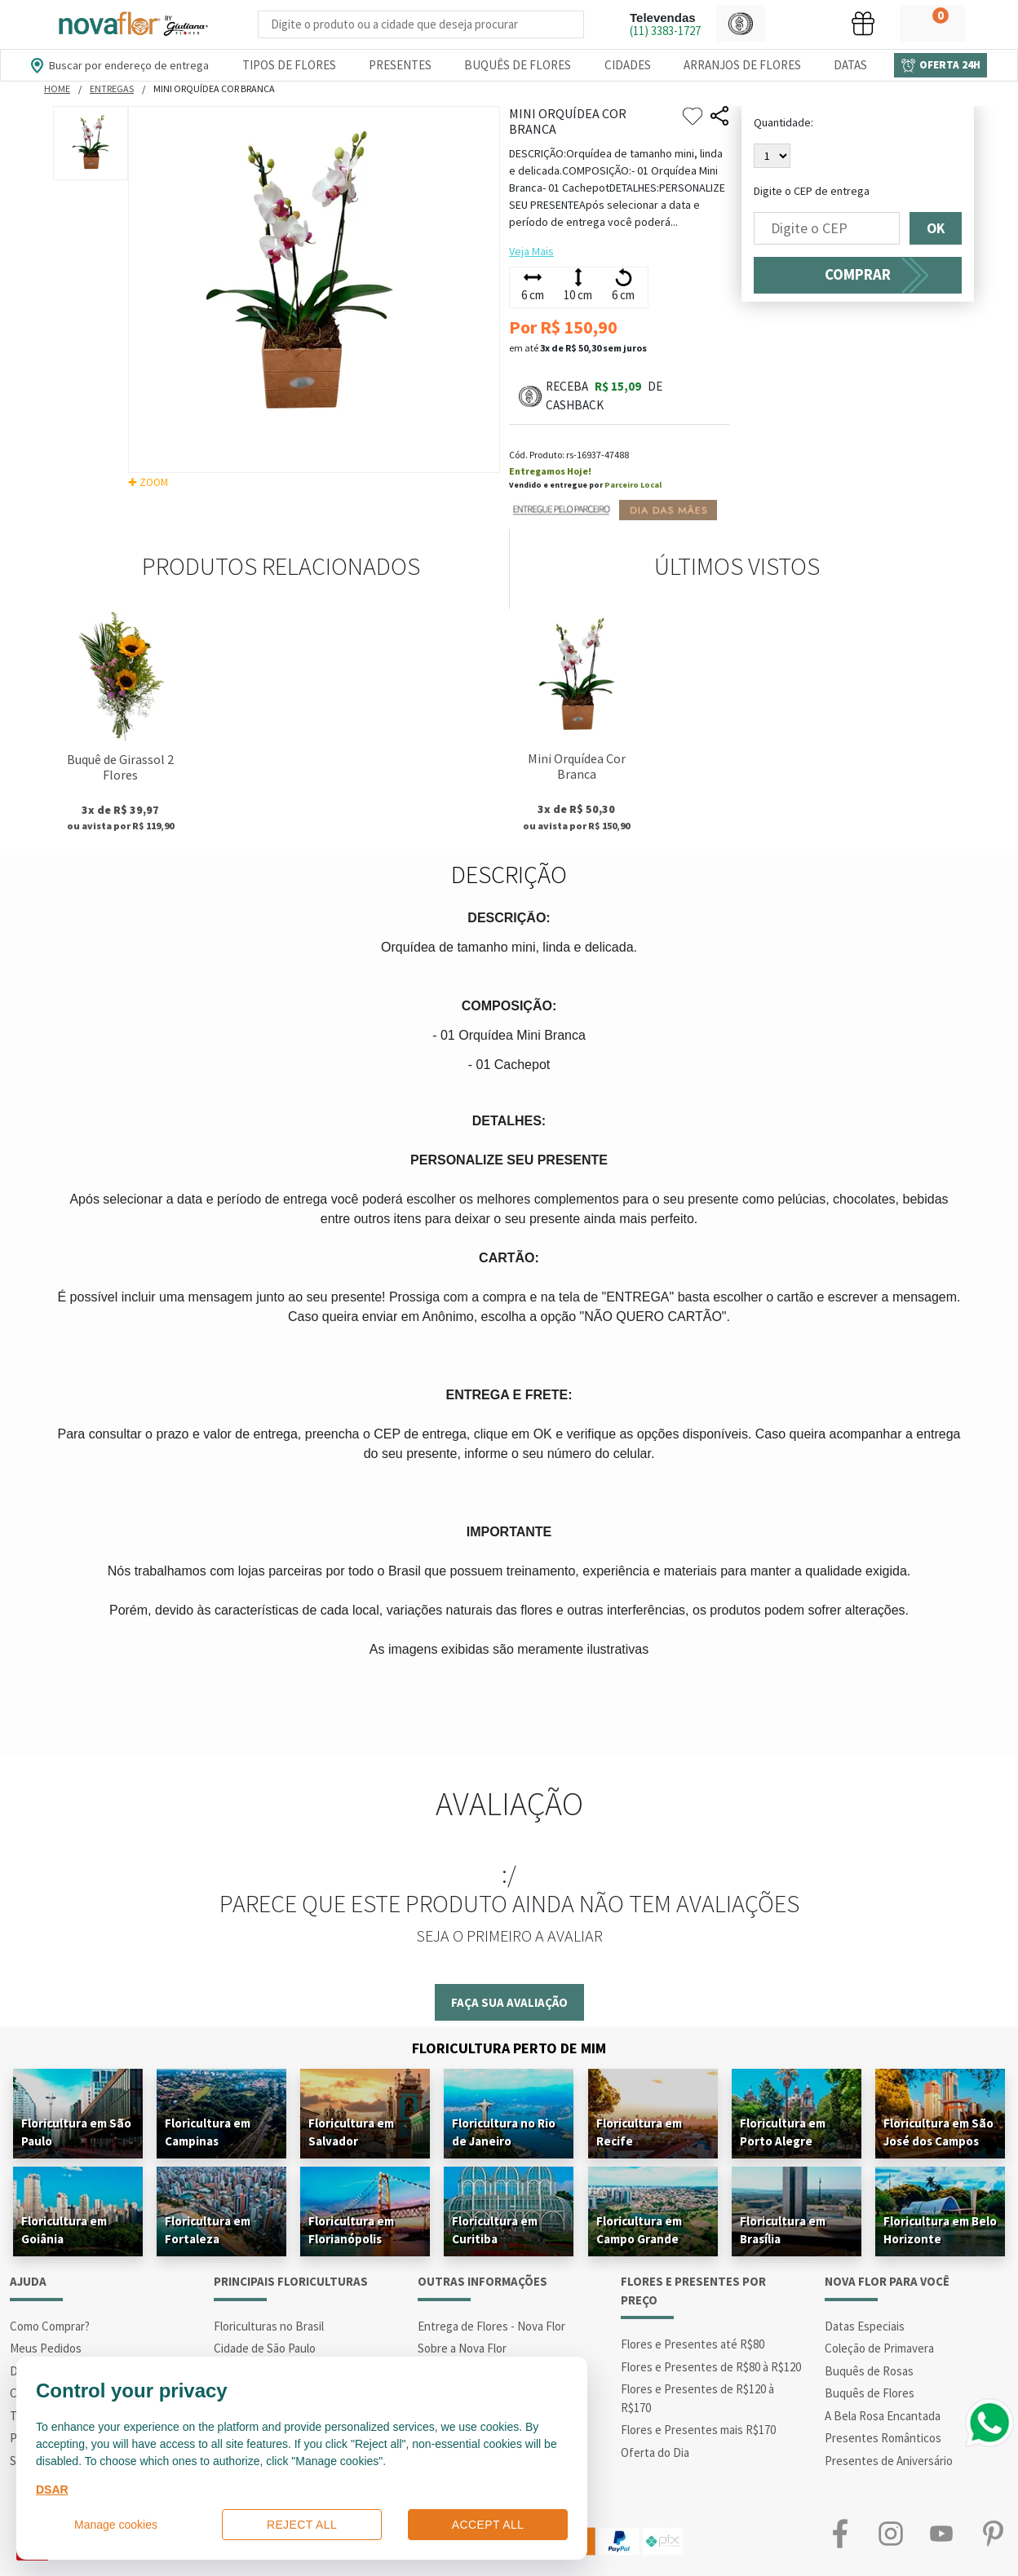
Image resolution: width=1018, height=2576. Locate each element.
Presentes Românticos (883, 2438)
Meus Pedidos (46, 2348)
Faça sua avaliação (509, 2002)
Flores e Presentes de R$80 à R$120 (711, 2367)
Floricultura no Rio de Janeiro (503, 2132)
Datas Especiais (865, 2326)
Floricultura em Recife (639, 2132)
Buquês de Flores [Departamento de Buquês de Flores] (517, 65)
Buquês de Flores (869, 2393)
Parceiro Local (633, 484)
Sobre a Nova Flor (462, 2348)
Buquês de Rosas (869, 2371)
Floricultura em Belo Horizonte (940, 2230)
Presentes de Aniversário (889, 2460)
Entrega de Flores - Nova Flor (491, 2326)
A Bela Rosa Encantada (883, 2416)
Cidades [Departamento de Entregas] (627, 65)
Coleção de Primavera (879, 2348)
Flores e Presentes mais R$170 (698, 2429)
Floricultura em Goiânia (64, 2230)
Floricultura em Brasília (782, 2230)
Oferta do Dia (655, 2452)
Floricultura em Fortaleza (207, 2230)
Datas (850, 65)
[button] (740, 23)
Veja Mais (531, 251)
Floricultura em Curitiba (495, 2230)
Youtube (941, 2533)
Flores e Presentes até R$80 (692, 2344)
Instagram (890, 2533)
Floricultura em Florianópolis (351, 2230)
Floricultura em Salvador (351, 2132)
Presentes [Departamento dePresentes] (400, 65)
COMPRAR (858, 274)
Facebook (839, 2533)
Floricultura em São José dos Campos (938, 2132)
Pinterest (992, 2533)
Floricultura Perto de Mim (509, 2048)
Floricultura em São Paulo (76, 2132)
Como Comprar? (50, 2326)
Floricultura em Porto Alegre (782, 2132)
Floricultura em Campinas (207, 2132)
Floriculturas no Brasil (269, 2326)
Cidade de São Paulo (265, 2348)
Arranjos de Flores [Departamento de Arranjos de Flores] (742, 65)
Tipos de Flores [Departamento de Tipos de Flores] (289, 65)
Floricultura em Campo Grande (639, 2230)
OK (936, 228)
